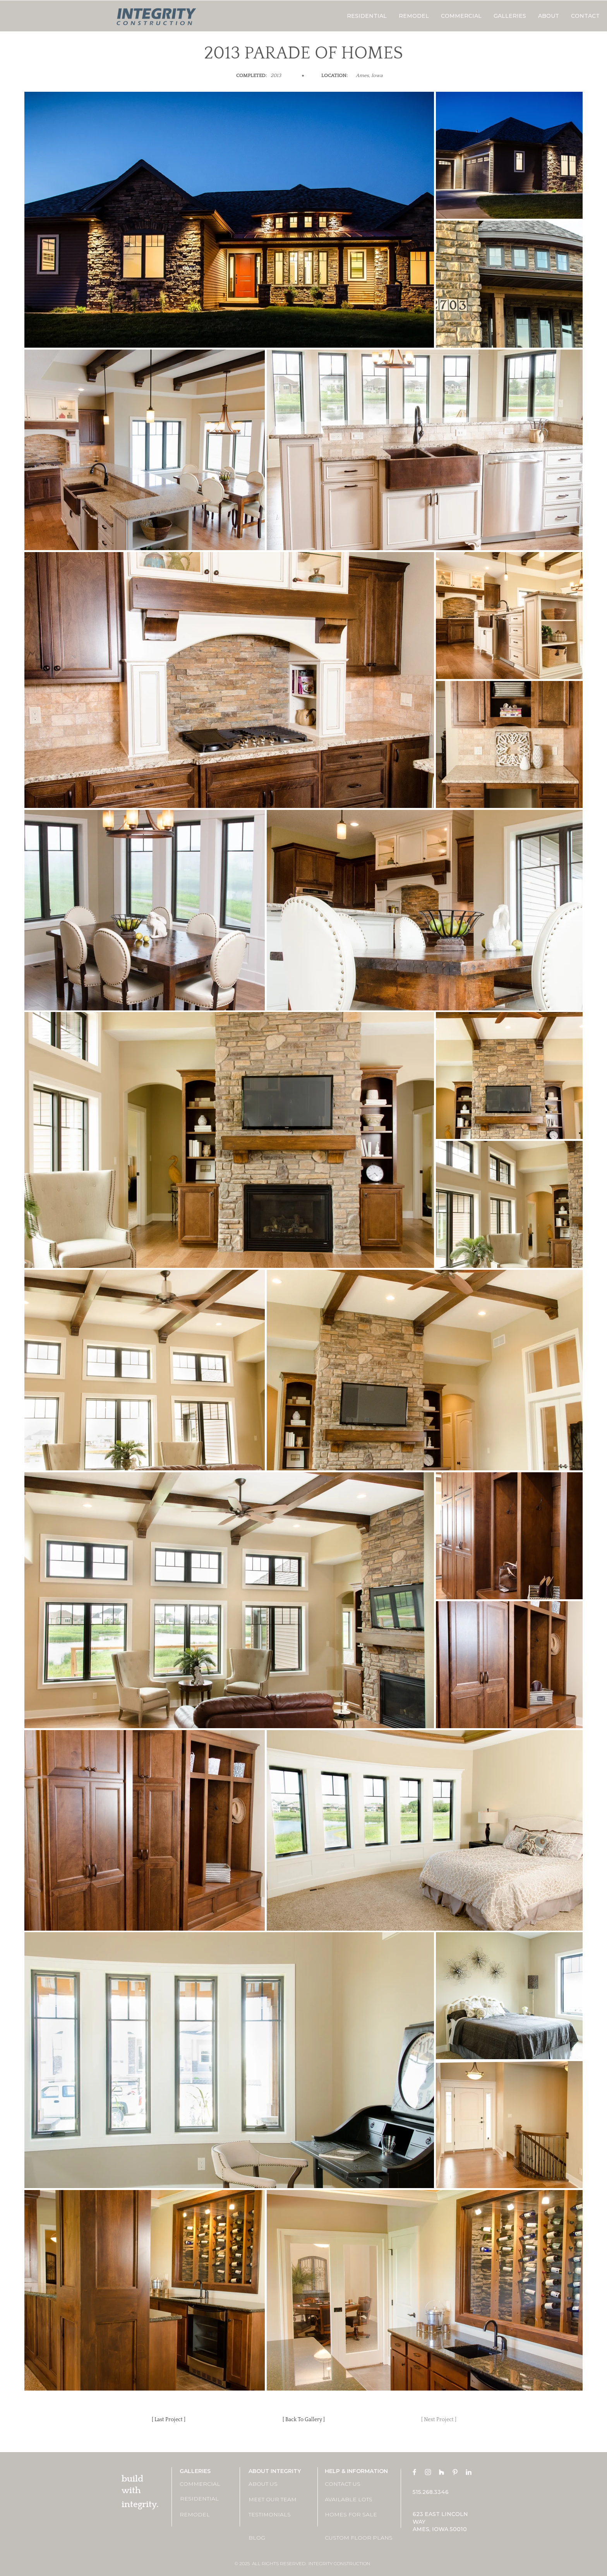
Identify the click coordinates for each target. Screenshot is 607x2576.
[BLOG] (276, 2538)
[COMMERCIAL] (207, 2484)
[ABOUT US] (276, 2484)
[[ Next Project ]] (439, 2420)
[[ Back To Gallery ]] (303, 2420)
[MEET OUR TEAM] (276, 2499)
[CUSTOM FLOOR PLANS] (359, 2538)
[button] (509, 16)
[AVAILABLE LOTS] (352, 2499)
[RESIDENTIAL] (207, 2499)
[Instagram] (428, 2472)
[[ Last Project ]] (168, 2420)
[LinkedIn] (469, 2472)
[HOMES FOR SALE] (352, 2515)
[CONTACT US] (352, 2484)
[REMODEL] (207, 2515)
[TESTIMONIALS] (276, 2515)
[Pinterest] (455, 2472)
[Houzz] (441, 2472)
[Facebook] (414, 2472)
